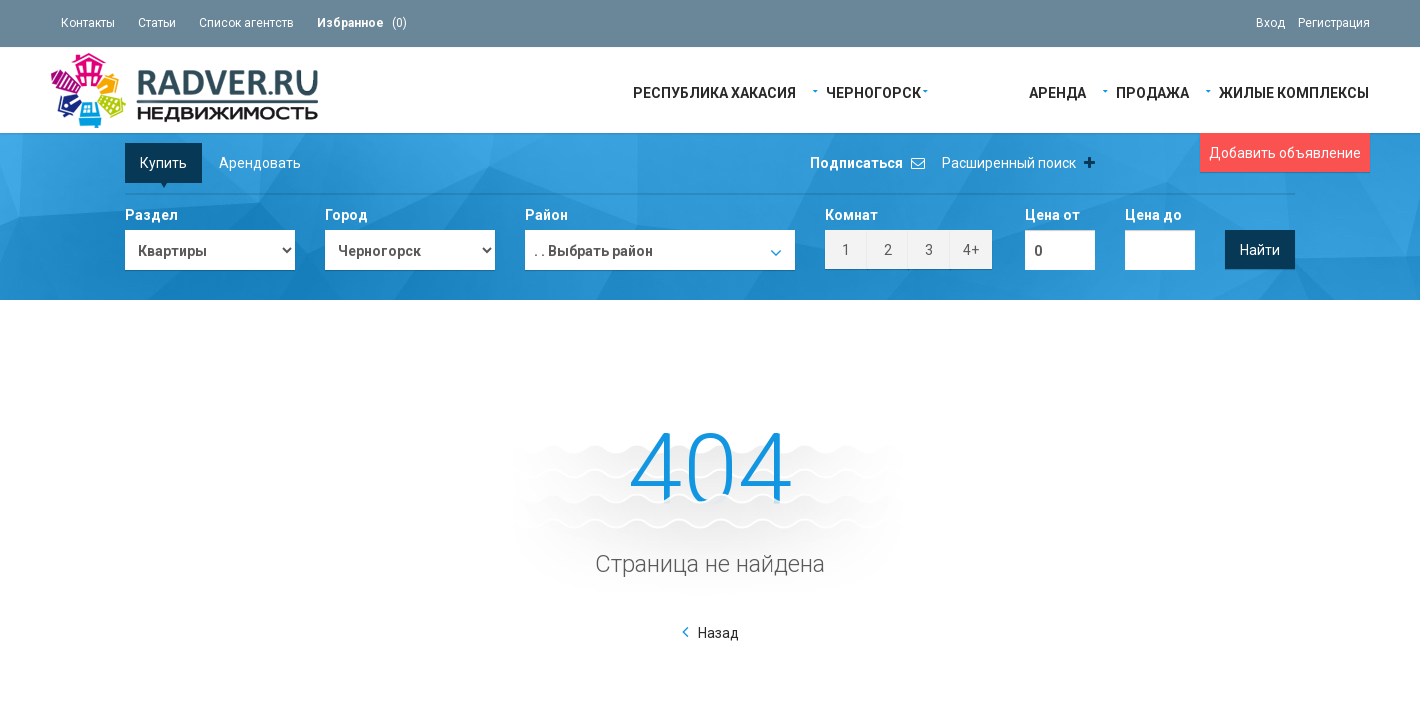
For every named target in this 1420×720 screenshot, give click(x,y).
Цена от (1052, 215)
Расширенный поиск (1018, 163)
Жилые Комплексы (1294, 91)
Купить (163, 163)
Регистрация (1334, 23)
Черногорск (873, 91)
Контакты (88, 23)
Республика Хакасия (714, 91)
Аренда (1057, 91)
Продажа (1152, 91)
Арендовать (260, 163)
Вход (1270, 23)
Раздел (151, 215)
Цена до (1153, 215)
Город (346, 215)
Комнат (851, 215)
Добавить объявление (1285, 153)
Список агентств (246, 23)
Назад (718, 633)
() (362, 23)
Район (546, 215)
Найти (1260, 250)
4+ (971, 250)
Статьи (157, 23)
